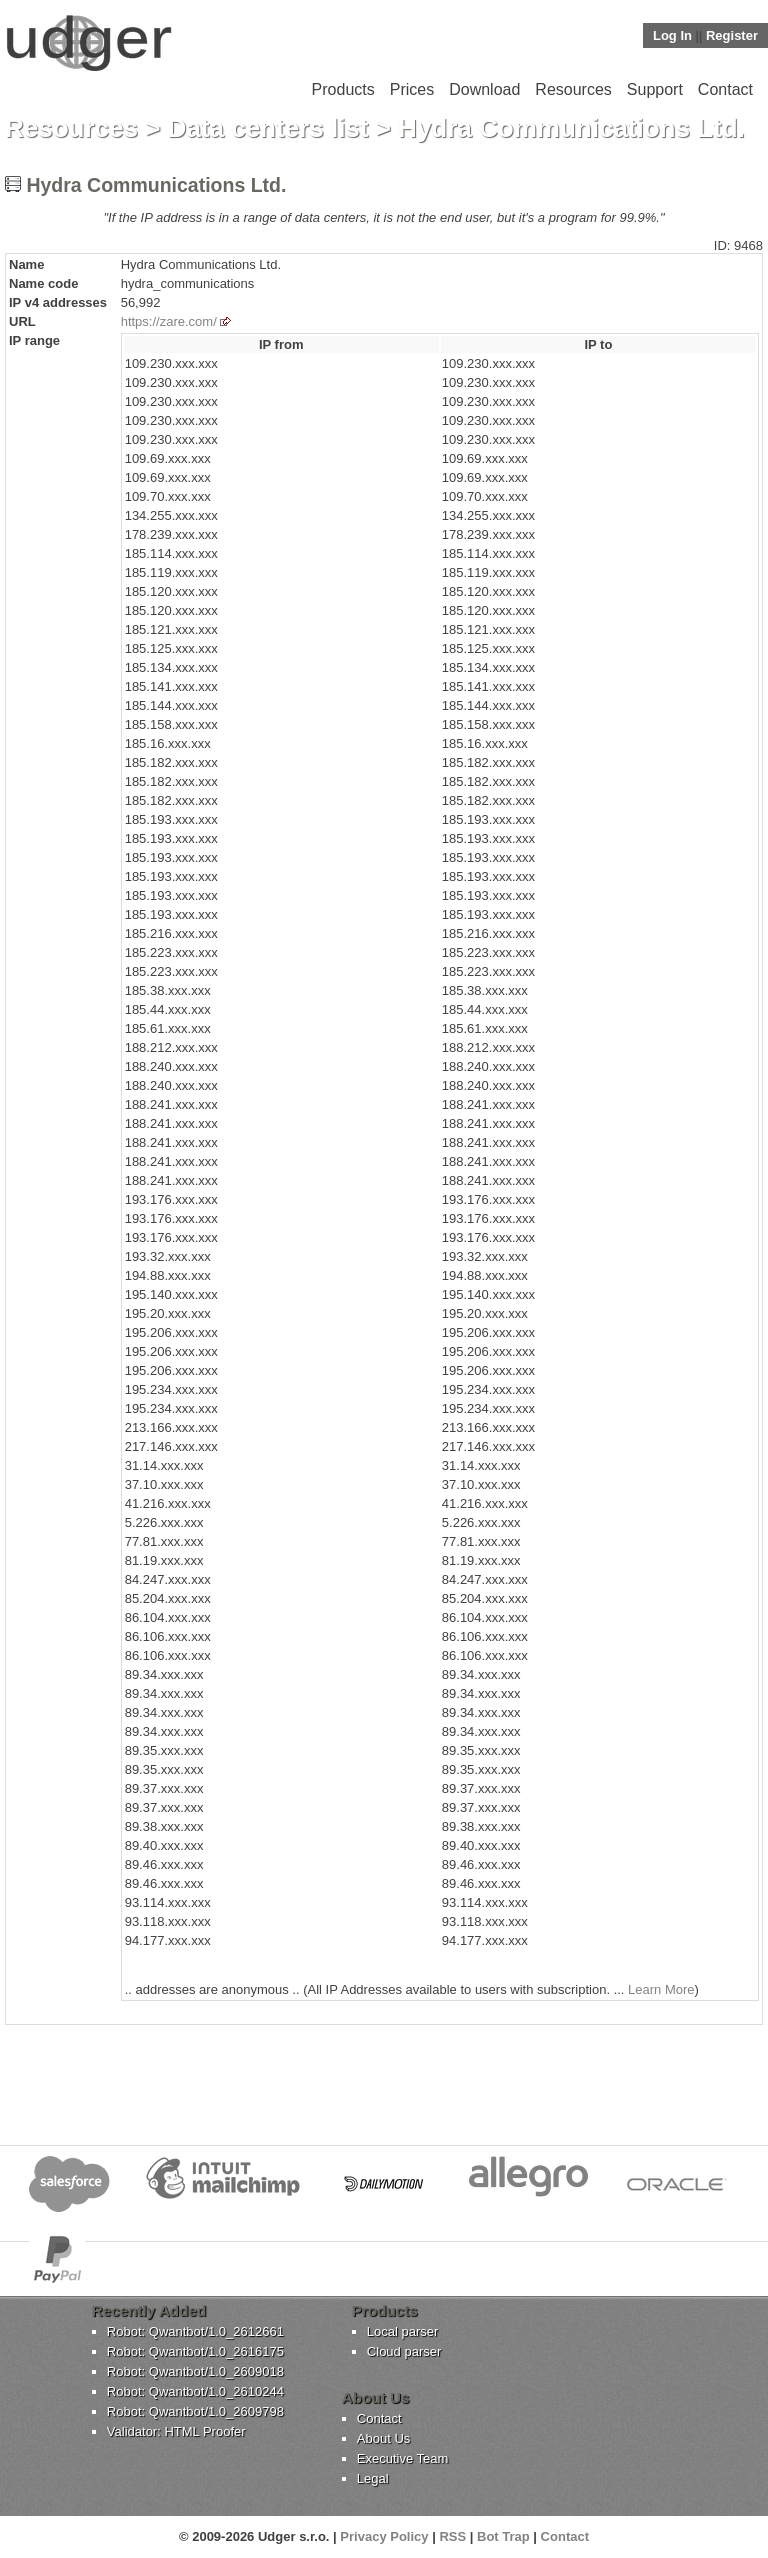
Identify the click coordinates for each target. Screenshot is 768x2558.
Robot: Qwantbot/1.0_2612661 (195, 2331)
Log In (672, 35)
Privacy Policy (384, 2536)
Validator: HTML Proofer (176, 2431)
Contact (725, 89)
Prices (412, 89)
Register (732, 35)
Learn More (661, 1989)
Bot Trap (503, 2536)
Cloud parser (404, 2351)
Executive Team (403, 2458)
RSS (452, 2536)
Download (484, 89)
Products (343, 89)
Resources (573, 89)
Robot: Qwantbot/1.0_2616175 (195, 2351)
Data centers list (268, 128)
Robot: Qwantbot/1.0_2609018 (195, 2371)
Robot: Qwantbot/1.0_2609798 (195, 2411)
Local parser (403, 2331)
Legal (373, 2478)
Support (655, 89)
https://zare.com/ (169, 321)
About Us (383, 2438)
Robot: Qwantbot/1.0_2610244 (195, 2391)
